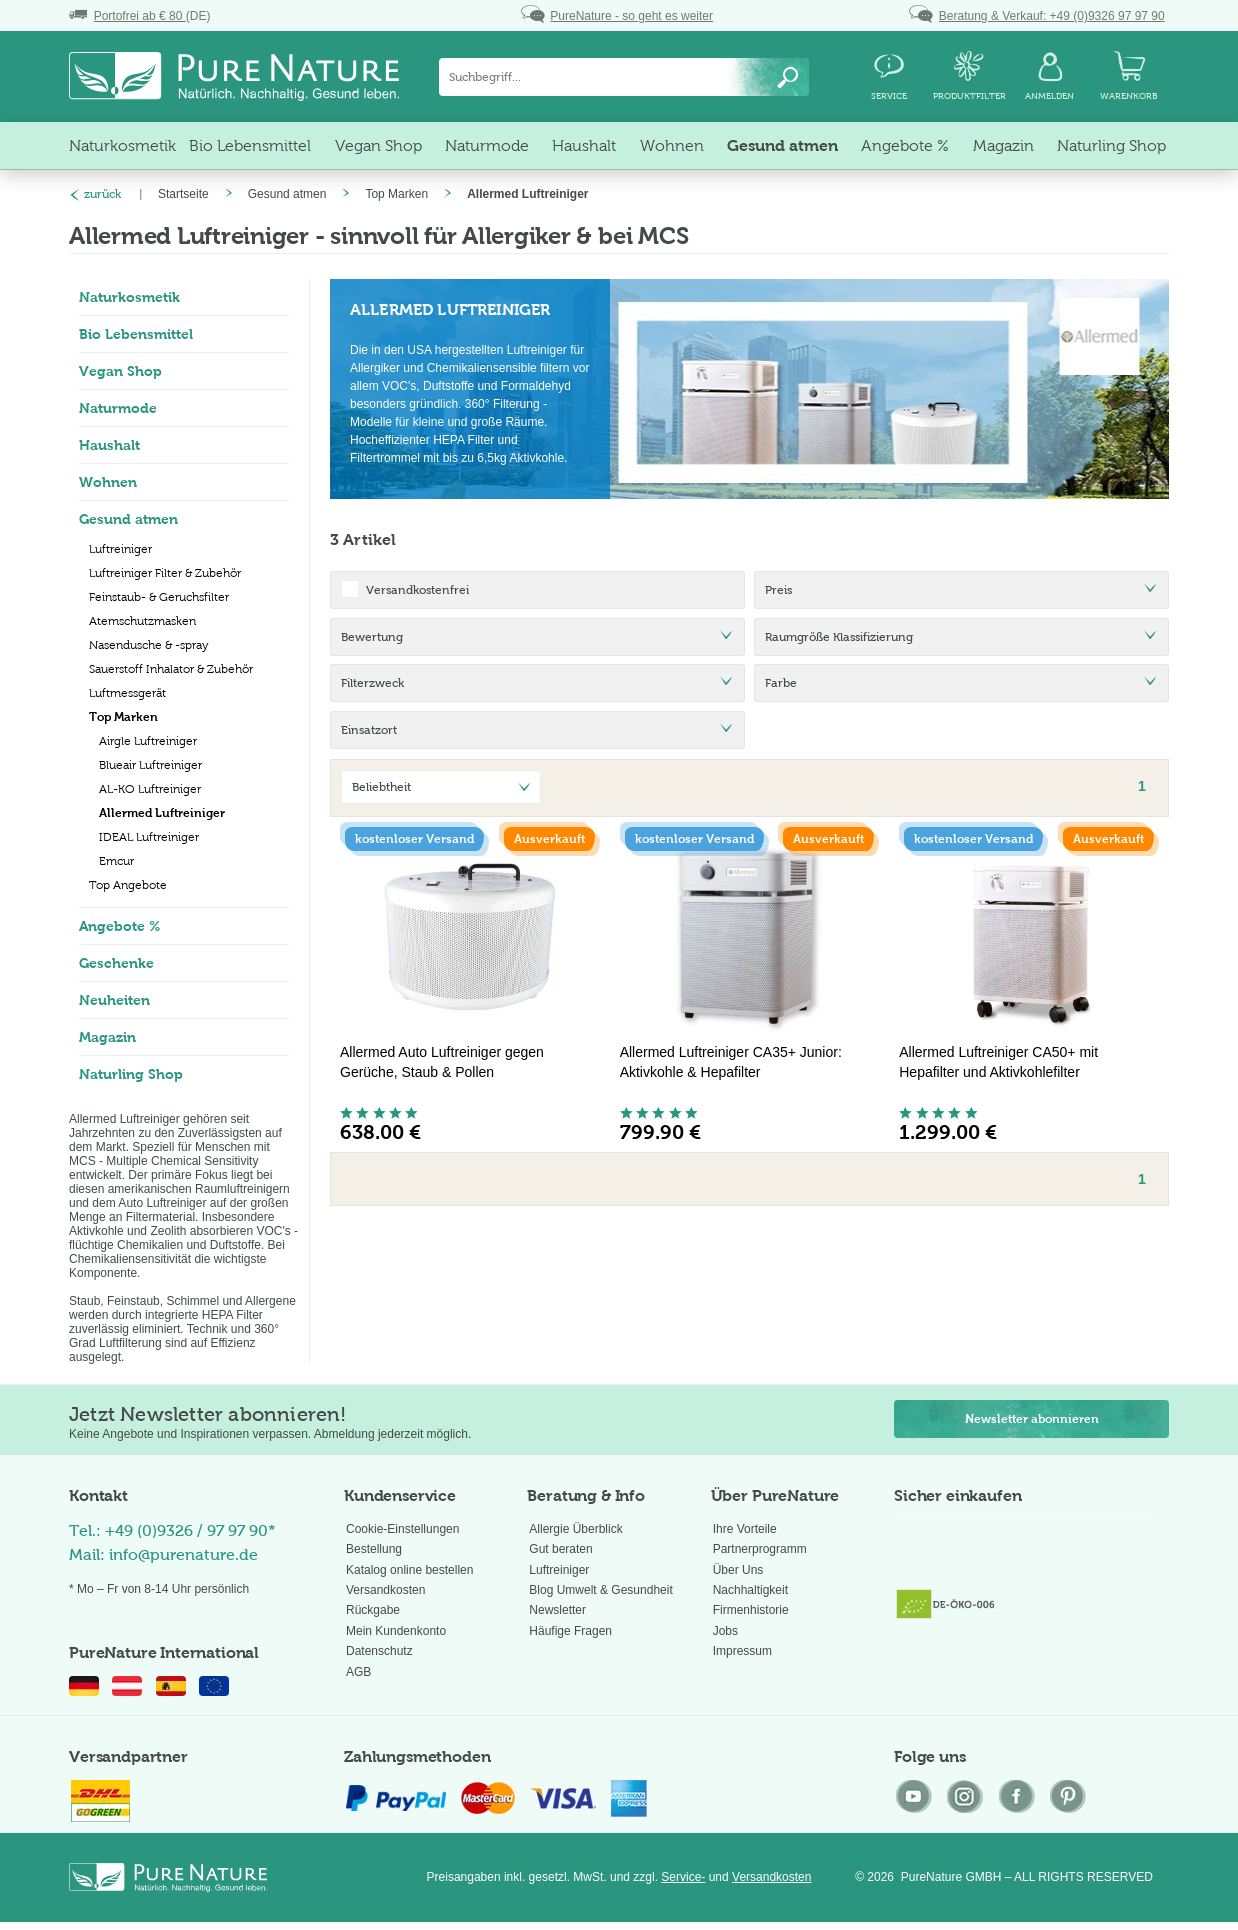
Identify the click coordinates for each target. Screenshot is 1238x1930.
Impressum (742, 1651)
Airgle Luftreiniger (148, 741)
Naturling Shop (131, 1074)
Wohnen (108, 482)
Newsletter (557, 1610)
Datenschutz (379, 1651)
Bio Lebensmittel (136, 334)
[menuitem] (624, 77)
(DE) (139, 16)
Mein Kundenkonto (396, 1631)
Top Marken (123, 717)
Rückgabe (373, 1610)
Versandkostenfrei (417, 590)
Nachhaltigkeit (750, 1590)
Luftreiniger (120, 549)
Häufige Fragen (570, 1631)
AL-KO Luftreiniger (150, 789)
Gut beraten (560, 1549)
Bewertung (372, 637)
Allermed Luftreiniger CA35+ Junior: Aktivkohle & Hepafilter (731, 1062)
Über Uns (738, 1570)
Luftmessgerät (127, 693)
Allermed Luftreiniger (162, 813)
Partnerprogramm (760, 1549)
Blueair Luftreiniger (150, 765)
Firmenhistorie (751, 1610)
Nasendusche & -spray (148, 645)
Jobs (725, 1631)
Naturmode (118, 408)
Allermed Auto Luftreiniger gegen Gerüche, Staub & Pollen (442, 1062)
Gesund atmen (128, 519)
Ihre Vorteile (745, 1529)
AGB (358, 1672)
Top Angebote (128, 885)
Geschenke (116, 963)
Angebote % (120, 926)
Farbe (781, 683)
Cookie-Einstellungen (402, 1529)
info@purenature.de (183, 1554)
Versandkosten (385, 1590)
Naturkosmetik (129, 297)
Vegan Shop (120, 371)
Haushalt (109, 445)
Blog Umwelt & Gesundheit (600, 1590)
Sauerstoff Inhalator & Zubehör (171, 669)
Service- (683, 1877)
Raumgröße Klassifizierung (839, 637)
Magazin (107, 1037)
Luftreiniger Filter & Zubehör (165, 573)
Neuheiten (114, 1000)
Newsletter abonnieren (1032, 1419)
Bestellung (374, 1549)
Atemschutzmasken (142, 621)
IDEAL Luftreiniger (149, 837)
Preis (778, 590)
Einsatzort (369, 730)
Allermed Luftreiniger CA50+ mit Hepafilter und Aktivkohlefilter (998, 1062)
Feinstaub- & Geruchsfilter (159, 597)
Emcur (116, 861)
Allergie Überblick (575, 1529)
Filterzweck (372, 683)
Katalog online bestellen (409, 1570)
